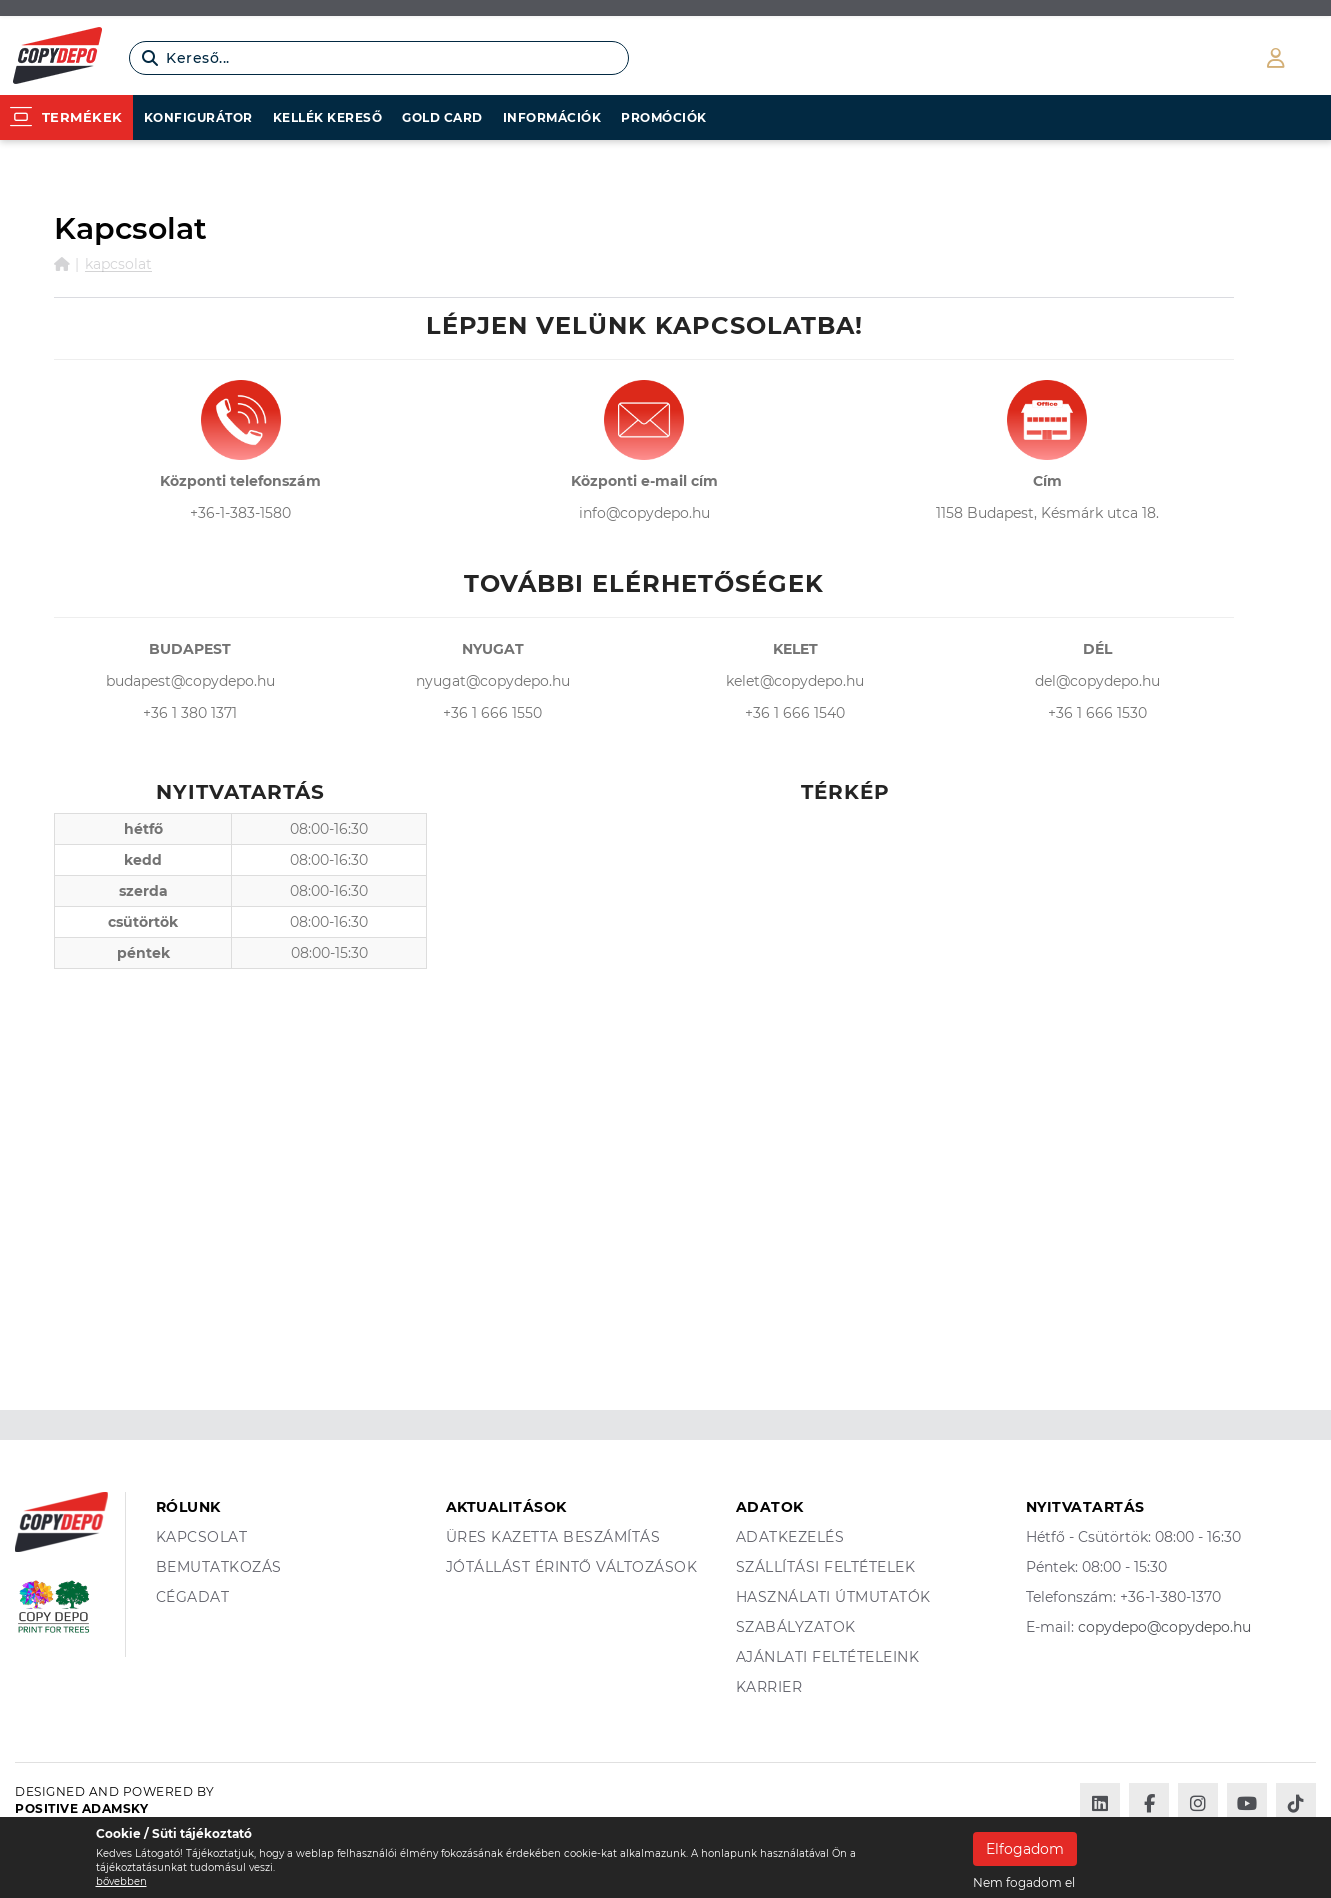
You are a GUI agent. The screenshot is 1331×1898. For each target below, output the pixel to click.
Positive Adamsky (81, 1808)
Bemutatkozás (219, 1567)
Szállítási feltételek (826, 1567)
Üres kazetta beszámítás (553, 1537)
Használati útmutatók (833, 1597)
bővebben (121, 1881)
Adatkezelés (790, 1537)
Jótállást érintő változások (572, 1567)
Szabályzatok (796, 1627)
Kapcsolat (118, 264)
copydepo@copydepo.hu (1164, 1627)
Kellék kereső (328, 117)
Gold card (442, 117)
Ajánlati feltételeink (828, 1657)
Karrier (769, 1687)
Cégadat (193, 1597)
